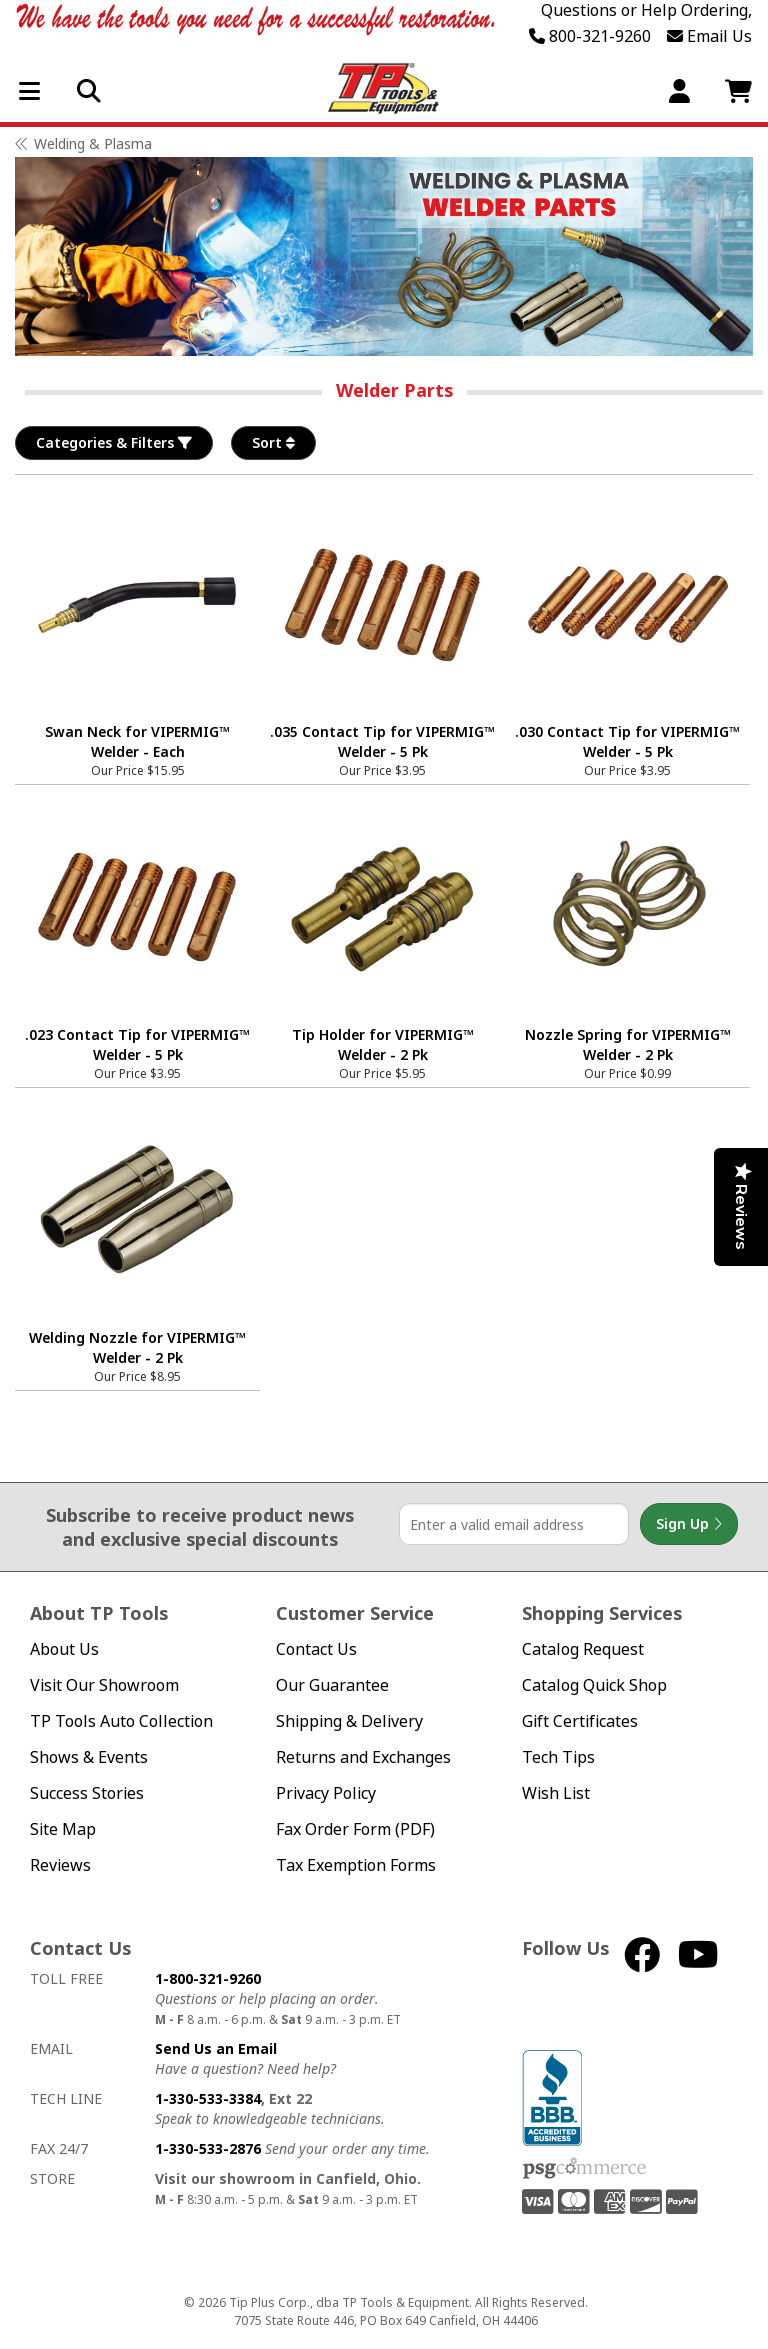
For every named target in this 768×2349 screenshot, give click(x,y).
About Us (64, 1649)
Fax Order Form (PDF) (355, 1829)
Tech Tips (558, 1757)
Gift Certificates (580, 1721)
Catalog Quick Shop (594, 1685)
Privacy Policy (326, 1793)
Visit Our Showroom (104, 1685)
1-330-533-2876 (208, 2148)
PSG (584, 2169)
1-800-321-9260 (208, 1978)
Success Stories (87, 1793)
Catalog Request (583, 1649)
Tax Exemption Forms (356, 1865)
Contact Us (316, 1649)
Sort (273, 443)
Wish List (556, 1793)
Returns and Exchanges (363, 1757)
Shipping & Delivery (349, 1721)
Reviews (60, 1865)
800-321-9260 (590, 36)
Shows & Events (89, 1757)
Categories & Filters (114, 443)
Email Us (709, 36)
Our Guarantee (332, 1685)
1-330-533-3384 (208, 2098)
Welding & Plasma (93, 143)
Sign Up (689, 1524)
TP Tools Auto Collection (121, 1721)
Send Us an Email (216, 2048)
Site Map (63, 1829)
